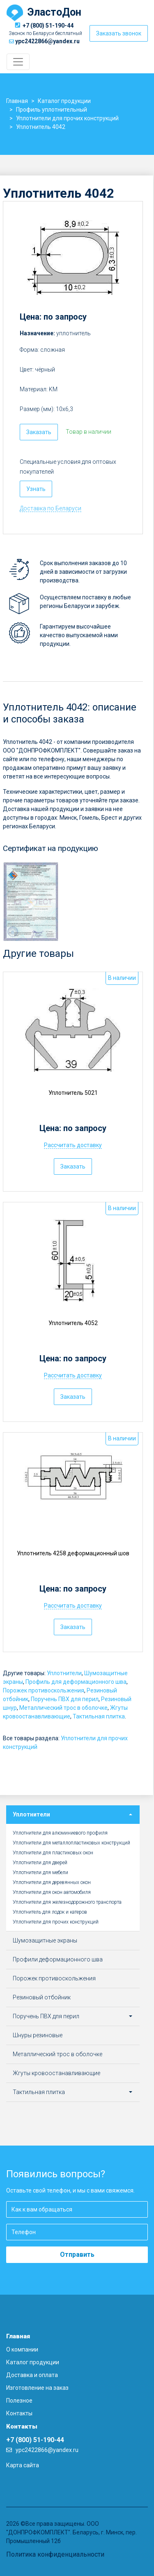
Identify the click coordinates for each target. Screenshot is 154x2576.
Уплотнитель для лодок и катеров (50, 1912)
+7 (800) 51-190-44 (48, 25)
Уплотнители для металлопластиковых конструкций (71, 1843)
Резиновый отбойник (42, 1997)
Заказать (38, 432)
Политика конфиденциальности (55, 2554)
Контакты (19, 2413)
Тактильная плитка (99, 1716)
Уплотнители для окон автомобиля (52, 1892)
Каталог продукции (32, 2362)
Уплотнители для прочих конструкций (56, 1922)
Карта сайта (22, 2465)
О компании (22, 2349)
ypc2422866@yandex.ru (47, 41)
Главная (18, 2336)
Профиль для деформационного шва (75, 1681)
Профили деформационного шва (58, 1959)
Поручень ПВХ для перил (65, 1699)
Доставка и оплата (32, 2375)
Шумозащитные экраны (45, 1940)
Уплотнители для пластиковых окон (53, 1853)
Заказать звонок (118, 33)
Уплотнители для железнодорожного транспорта (67, 1902)
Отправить (77, 2254)
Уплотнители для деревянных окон (52, 1882)
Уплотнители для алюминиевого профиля (60, 1833)
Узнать (36, 489)
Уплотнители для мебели (40, 1872)
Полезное (19, 2400)
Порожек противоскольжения (43, 1690)
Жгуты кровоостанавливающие (56, 2073)
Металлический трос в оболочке (63, 1707)
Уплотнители (64, 1673)
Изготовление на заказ (37, 2387)
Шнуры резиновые (37, 2035)
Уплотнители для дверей (40, 1862)
